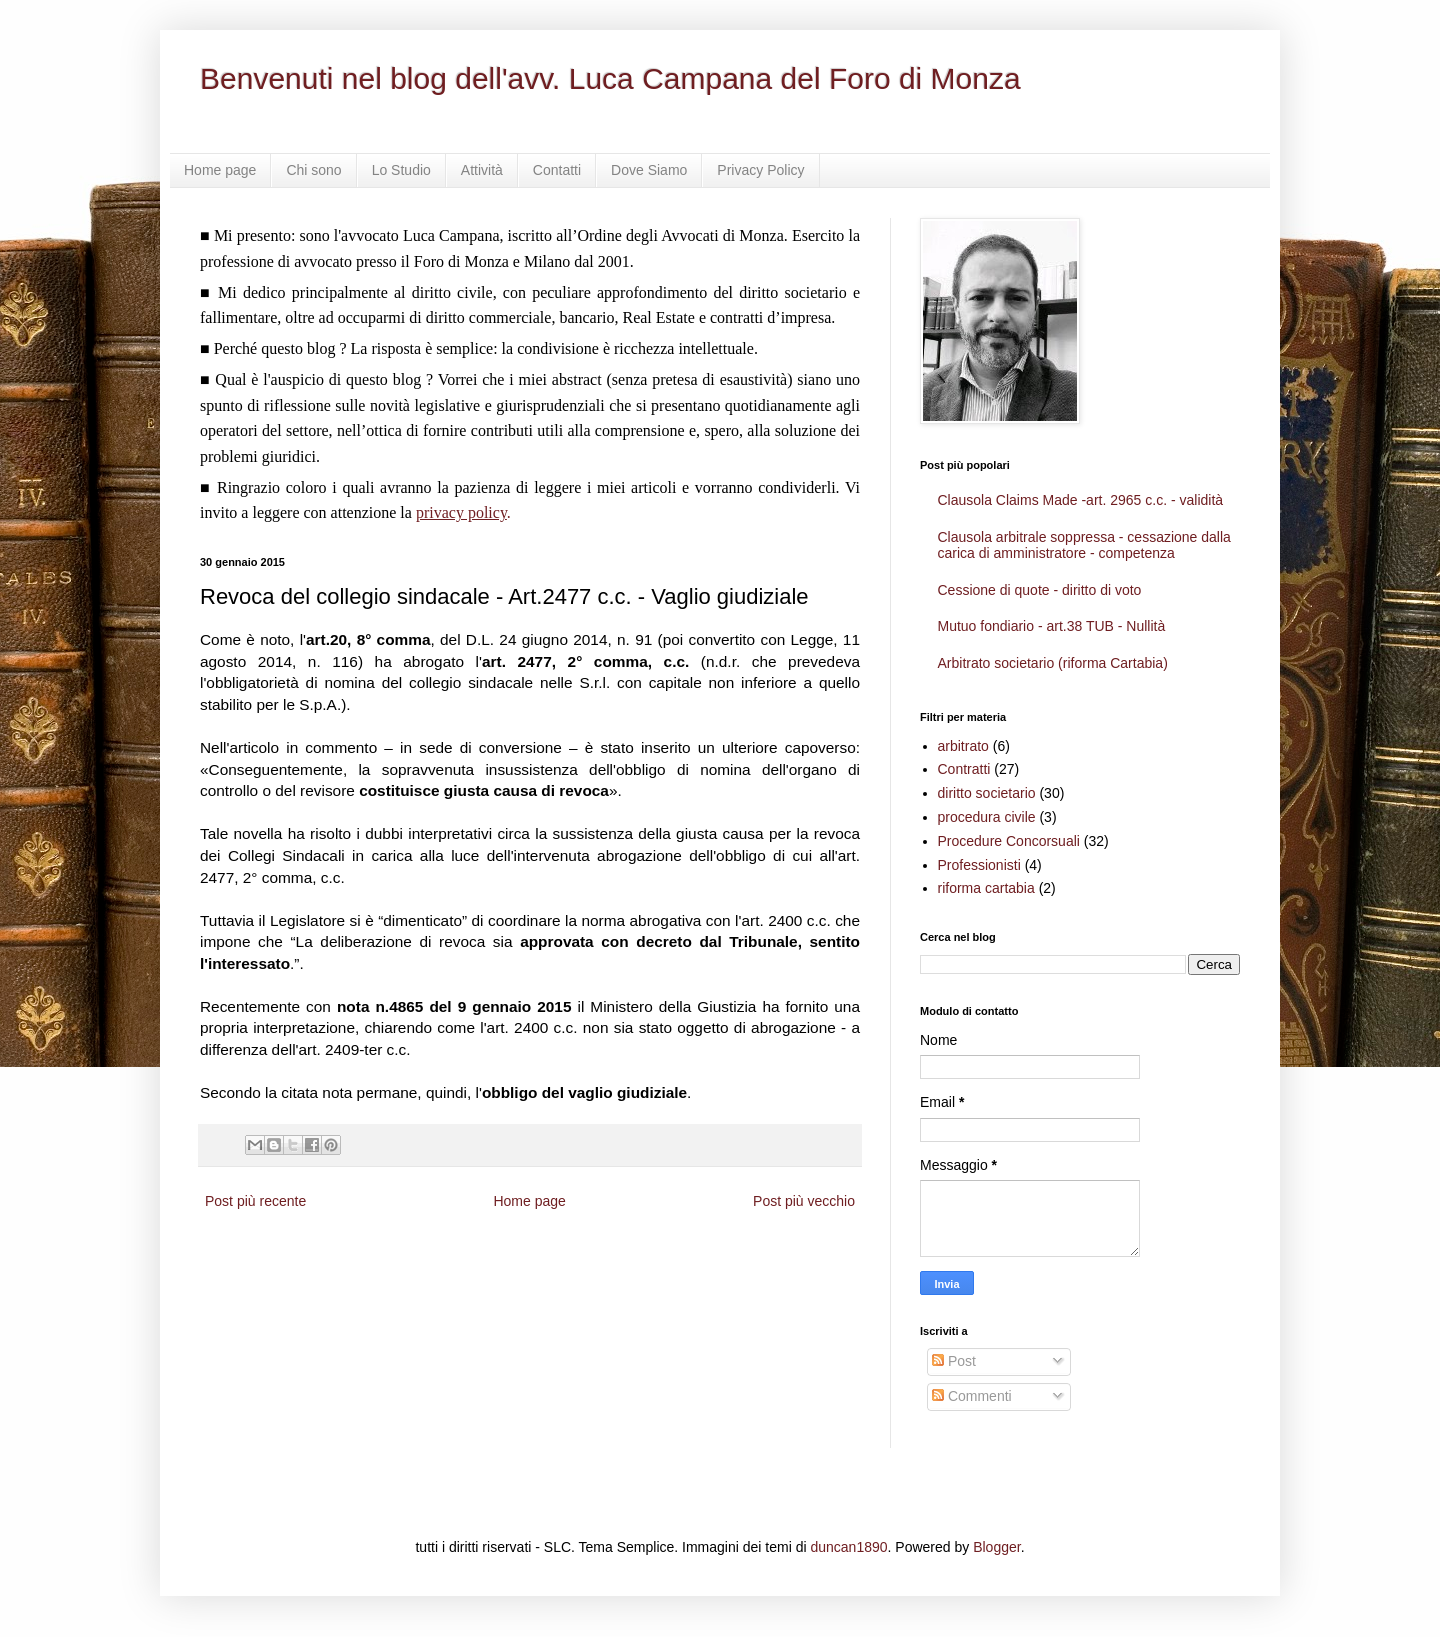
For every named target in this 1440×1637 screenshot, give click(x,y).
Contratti (964, 769)
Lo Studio (401, 170)
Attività (482, 170)
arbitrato (963, 746)
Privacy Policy (760, 170)
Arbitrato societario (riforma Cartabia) (1053, 663)
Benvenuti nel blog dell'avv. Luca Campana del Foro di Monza (610, 78)
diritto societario (987, 793)
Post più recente (255, 1201)
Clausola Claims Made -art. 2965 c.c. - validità (1081, 500)
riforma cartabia (986, 888)
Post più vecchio (804, 1201)
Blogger (996, 1547)
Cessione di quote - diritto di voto (1040, 590)
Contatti (557, 170)
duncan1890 (848, 1547)
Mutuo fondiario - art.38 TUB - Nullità (1052, 626)
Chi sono (313, 170)
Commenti (972, 1396)
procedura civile (987, 817)
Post (954, 1361)
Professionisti (979, 865)
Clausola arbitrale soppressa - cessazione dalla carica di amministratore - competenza (1084, 545)
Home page (220, 170)
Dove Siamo (649, 170)
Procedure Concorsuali (1009, 841)
